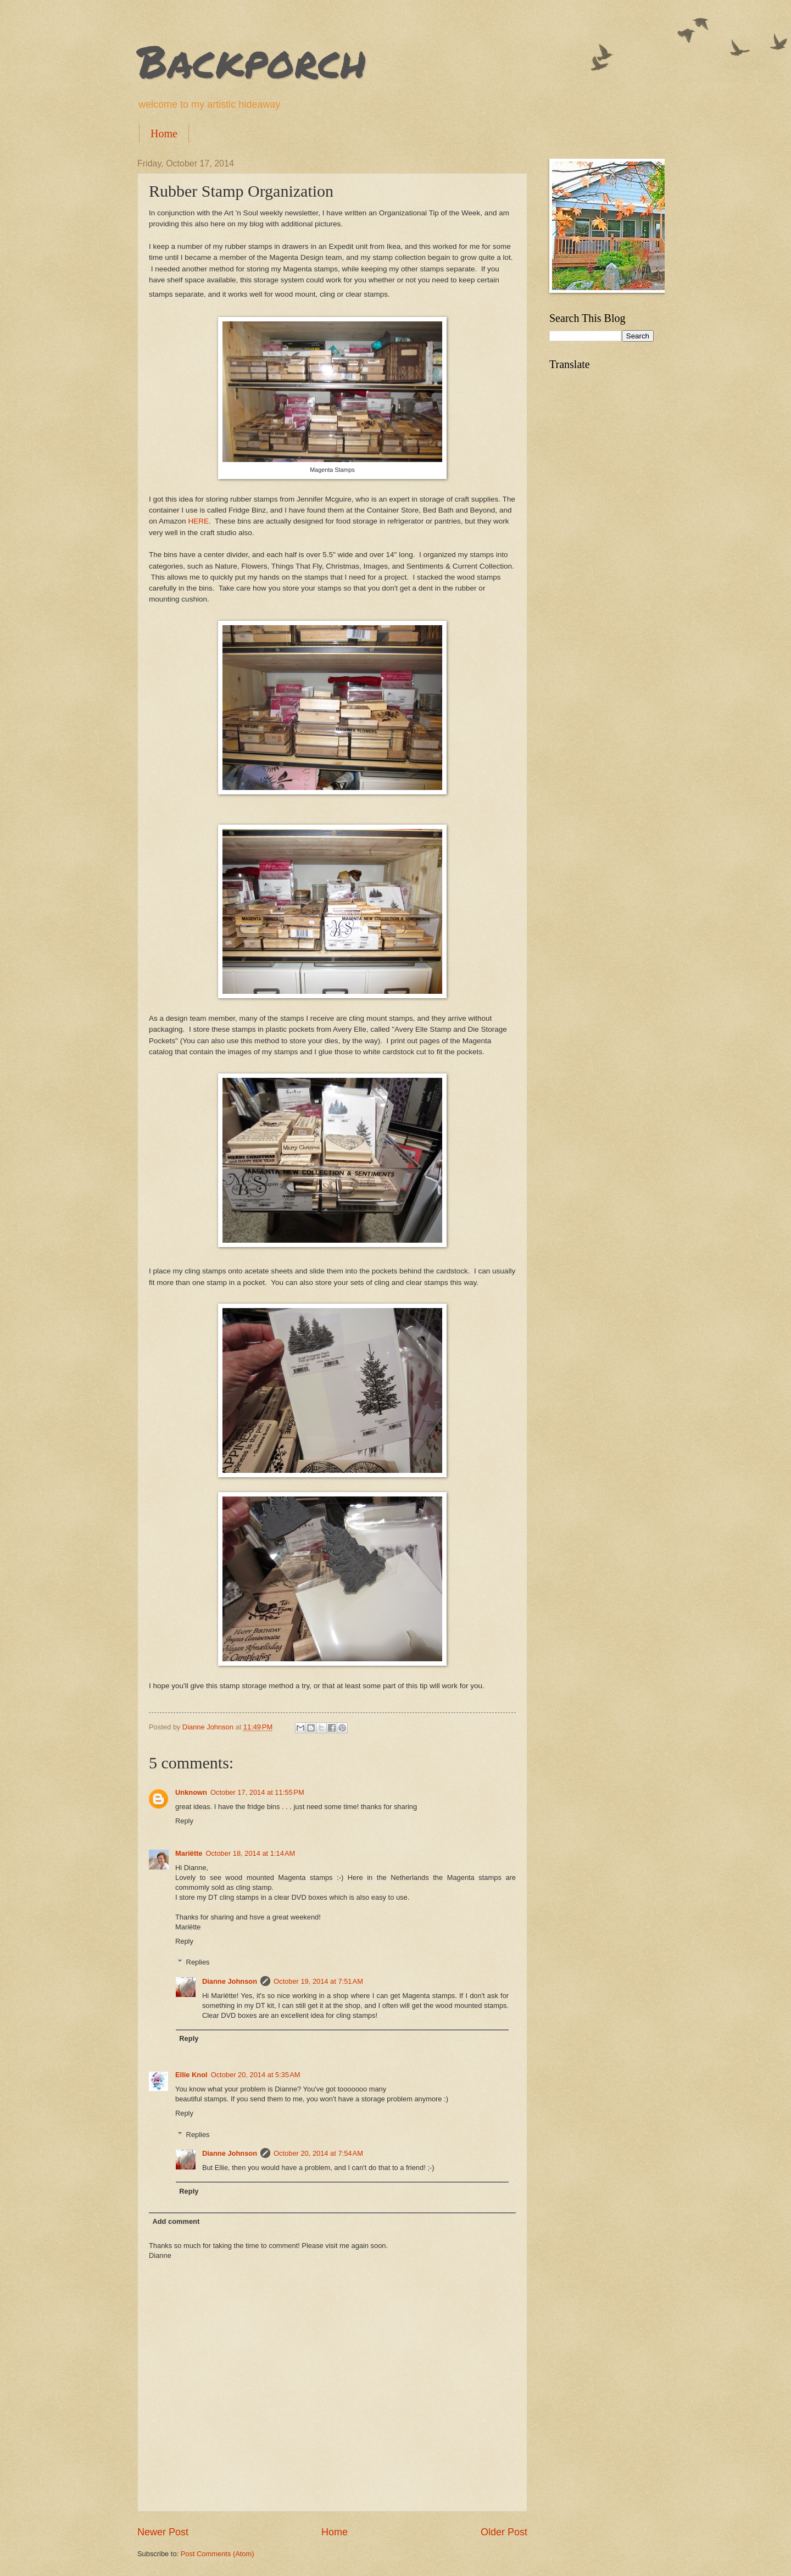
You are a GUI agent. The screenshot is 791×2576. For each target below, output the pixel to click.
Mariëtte (188, 1853)
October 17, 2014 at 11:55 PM (257, 1792)
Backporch (251, 60)
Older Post (504, 2532)
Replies (198, 1962)
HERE (198, 521)
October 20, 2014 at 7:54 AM (318, 2153)
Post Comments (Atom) (217, 2554)
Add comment (175, 2221)
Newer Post (162, 2532)
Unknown (191, 1792)
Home (164, 133)
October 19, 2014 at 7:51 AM (318, 1981)
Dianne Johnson (229, 1981)
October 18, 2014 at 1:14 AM (250, 1853)
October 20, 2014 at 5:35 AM (255, 2075)
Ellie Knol (191, 2075)
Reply (184, 1821)
